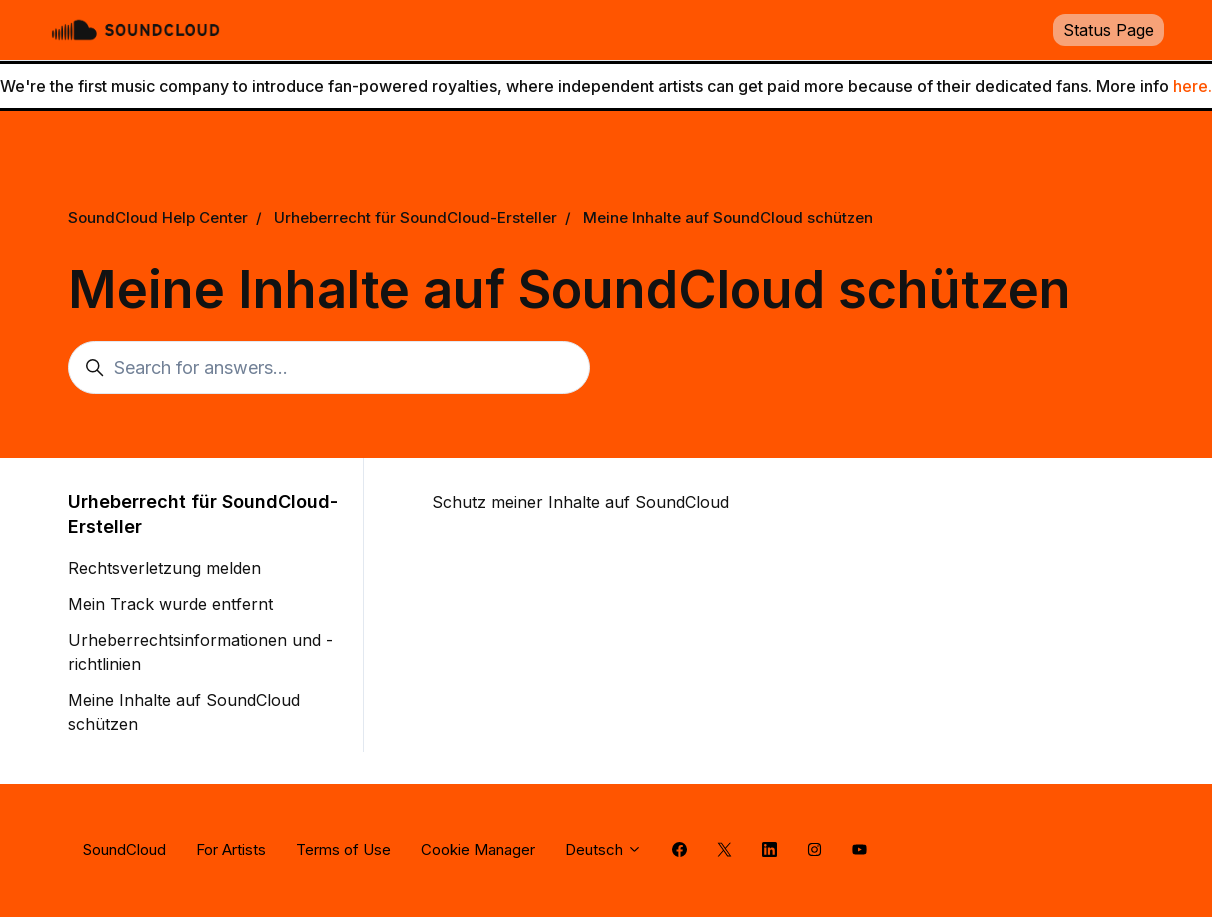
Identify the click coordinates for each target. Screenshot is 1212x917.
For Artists (231, 849)
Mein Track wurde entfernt (170, 604)
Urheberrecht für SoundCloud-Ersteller (415, 217)
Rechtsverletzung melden (164, 568)
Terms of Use (343, 849)
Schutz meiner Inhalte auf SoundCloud (580, 502)
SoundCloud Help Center (158, 217)
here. (1192, 86)
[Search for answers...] (329, 367)
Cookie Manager (478, 849)
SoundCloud (124, 849)
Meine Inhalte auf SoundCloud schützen (728, 217)
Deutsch (603, 849)
